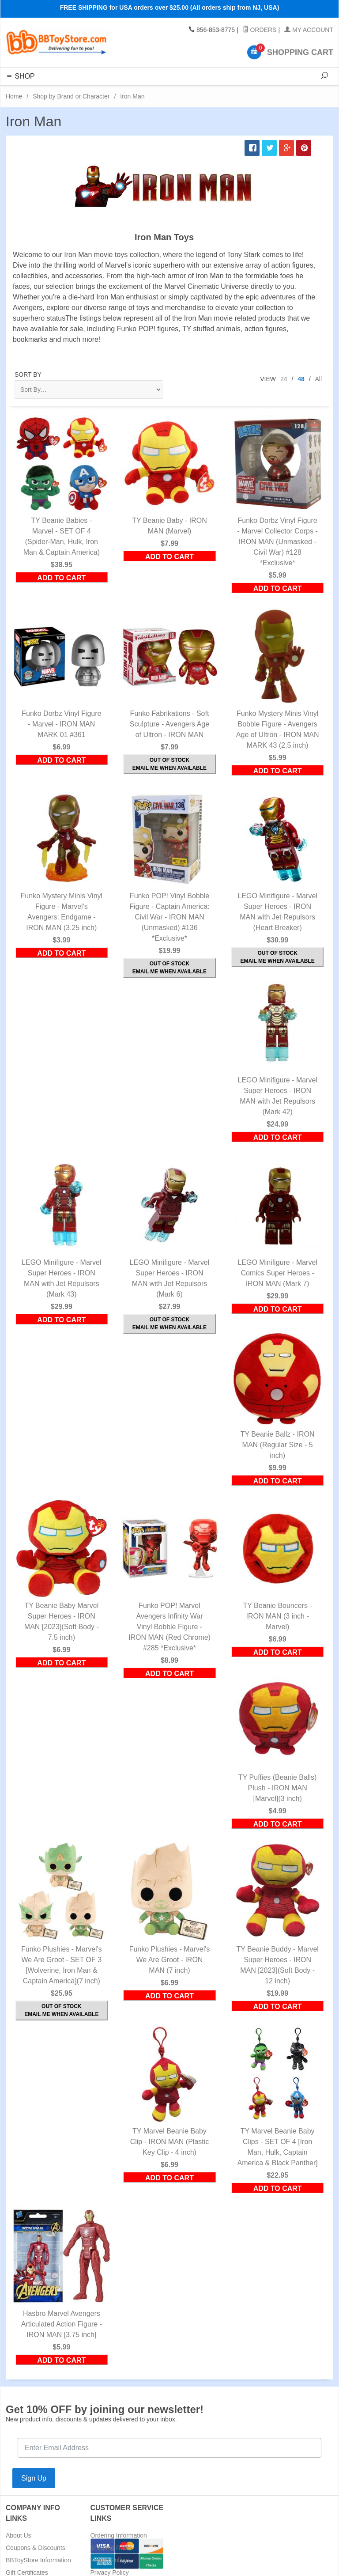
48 (301, 378)
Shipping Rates (111, 2547)
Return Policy (108, 2560)
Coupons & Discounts (35, 2547)
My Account (308, 30)
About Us (18, 2535)
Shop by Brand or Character (71, 96)
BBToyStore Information (38, 2560)
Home (14, 96)
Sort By (28, 374)
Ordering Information (118, 2535)
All (318, 378)
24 (283, 378)
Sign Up (33, 2478)
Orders (260, 30)
